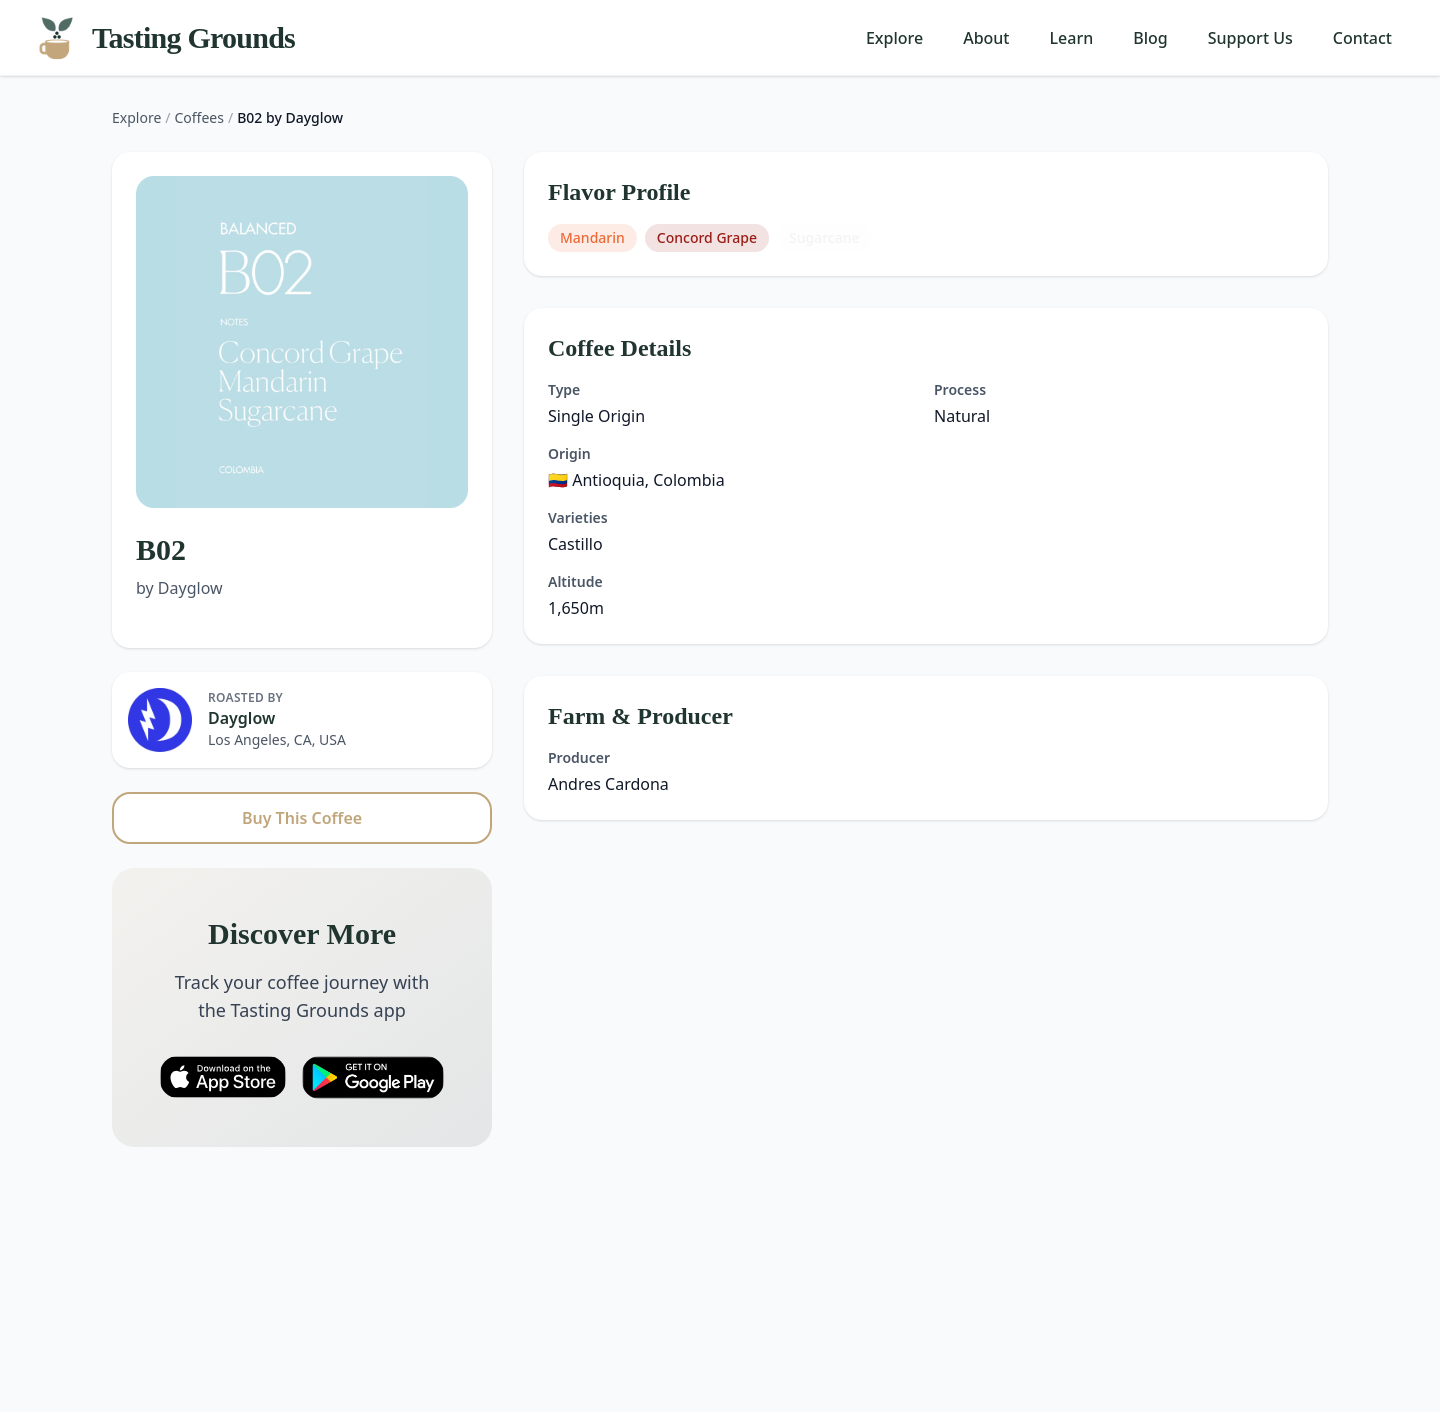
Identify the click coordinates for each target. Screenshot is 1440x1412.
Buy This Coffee (302, 818)
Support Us (1250, 38)
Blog (1150, 38)
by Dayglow (179, 588)
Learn (1072, 38)
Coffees (199, 117)
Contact (1362, 38)
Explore (894, 38)
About (986, 38)
